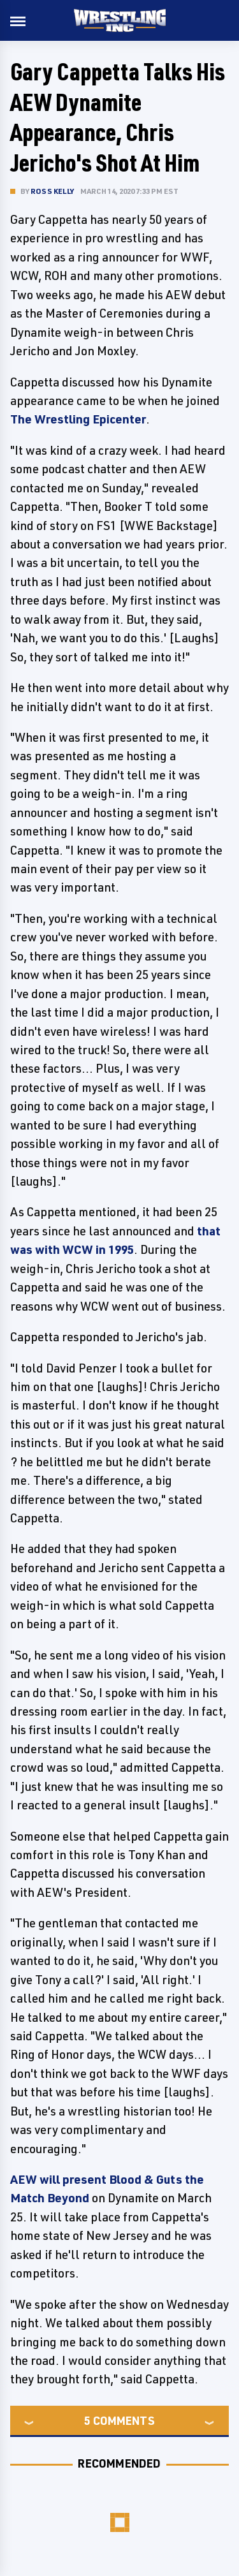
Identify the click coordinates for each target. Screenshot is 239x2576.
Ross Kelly (52, 191)
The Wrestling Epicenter (78, 419)
